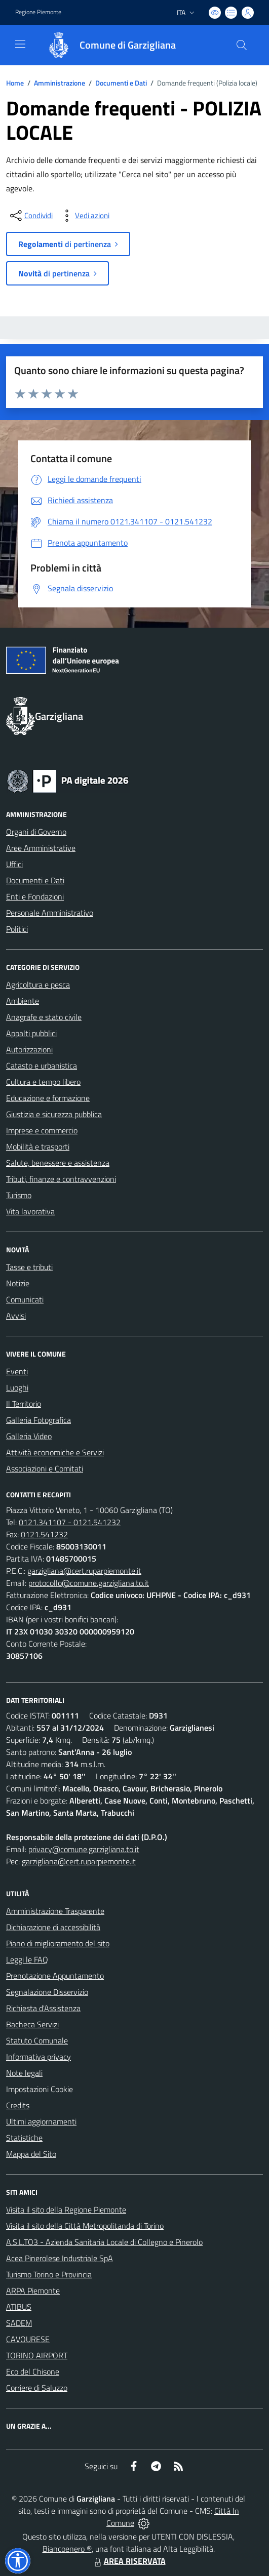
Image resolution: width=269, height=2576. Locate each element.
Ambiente (22, 1001)
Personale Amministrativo (49, 913)
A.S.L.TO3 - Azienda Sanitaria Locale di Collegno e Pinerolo (104, 2242)
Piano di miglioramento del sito (57, 1943)
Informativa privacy (38, 2057)
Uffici (14, 864)
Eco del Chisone (32, 2371)
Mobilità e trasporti (37, 1146)
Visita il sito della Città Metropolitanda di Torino (85, 2226)
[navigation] (20, 44)
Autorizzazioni (29, 1049)
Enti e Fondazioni (35, 896)
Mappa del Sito (31, 2154)
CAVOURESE (28, 2339)
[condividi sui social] (30, 216)
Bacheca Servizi (32, 2024)
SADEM (19, 2323)
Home (15, 82)
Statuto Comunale (37, 2040)
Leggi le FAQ (27, 1959)
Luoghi (17, 1387)
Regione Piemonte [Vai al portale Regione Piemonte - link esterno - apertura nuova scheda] (38, 12)
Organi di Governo (36, 832)
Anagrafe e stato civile (44, 1017)
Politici (17, 929)
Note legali (24, 2073)
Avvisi (16, 1316)
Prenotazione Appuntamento (55, 1976)
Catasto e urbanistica (41, 1065)
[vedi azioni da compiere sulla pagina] (84, 216)
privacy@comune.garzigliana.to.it (83, 1849)
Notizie (17, 1283)
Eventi (17, 1371)
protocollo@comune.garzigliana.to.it (88, 1583)
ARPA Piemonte (33, 2290)
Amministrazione (59, 82)
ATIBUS (18, 2307)
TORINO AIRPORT (36, 2355)
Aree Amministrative (40, 848)
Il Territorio (23, 1404)
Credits (17, 2105)
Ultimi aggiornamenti (41, 2121)
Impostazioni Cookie (39, 2089)
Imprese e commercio (42, 1130)
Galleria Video (29, 1436)
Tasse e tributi (29, 1267)
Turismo (18, 1195)
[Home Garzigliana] (107, 45)
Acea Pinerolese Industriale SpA (59, 2258)
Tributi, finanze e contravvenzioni (61, 1179)
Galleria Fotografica (38, 1420)
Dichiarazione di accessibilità (53, 1927)
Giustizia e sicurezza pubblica (54, 1114)
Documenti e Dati (121, 82)
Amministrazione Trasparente (55, 1911)
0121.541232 (44, 1534)
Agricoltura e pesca (38, 984)
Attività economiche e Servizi (55, 1452)
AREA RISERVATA (129, 2561)
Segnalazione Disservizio (47, 1992)
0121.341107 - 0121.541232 (70, 1522)
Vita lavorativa (30, 1211)
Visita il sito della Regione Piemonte (66, 2209)
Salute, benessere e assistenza (57, 1163)
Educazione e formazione (48, 1098)
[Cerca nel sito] (241, 45)
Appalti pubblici (31, 1033)
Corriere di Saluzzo (36, 2388)
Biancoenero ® (67, 2549)
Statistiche (24, 2138)
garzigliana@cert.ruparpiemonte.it (84, 1571)
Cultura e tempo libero (43, 1082)
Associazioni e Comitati (44, 1468)
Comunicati (25, 1299)
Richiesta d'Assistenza (43, 2008)
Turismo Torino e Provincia (49, 2274)
